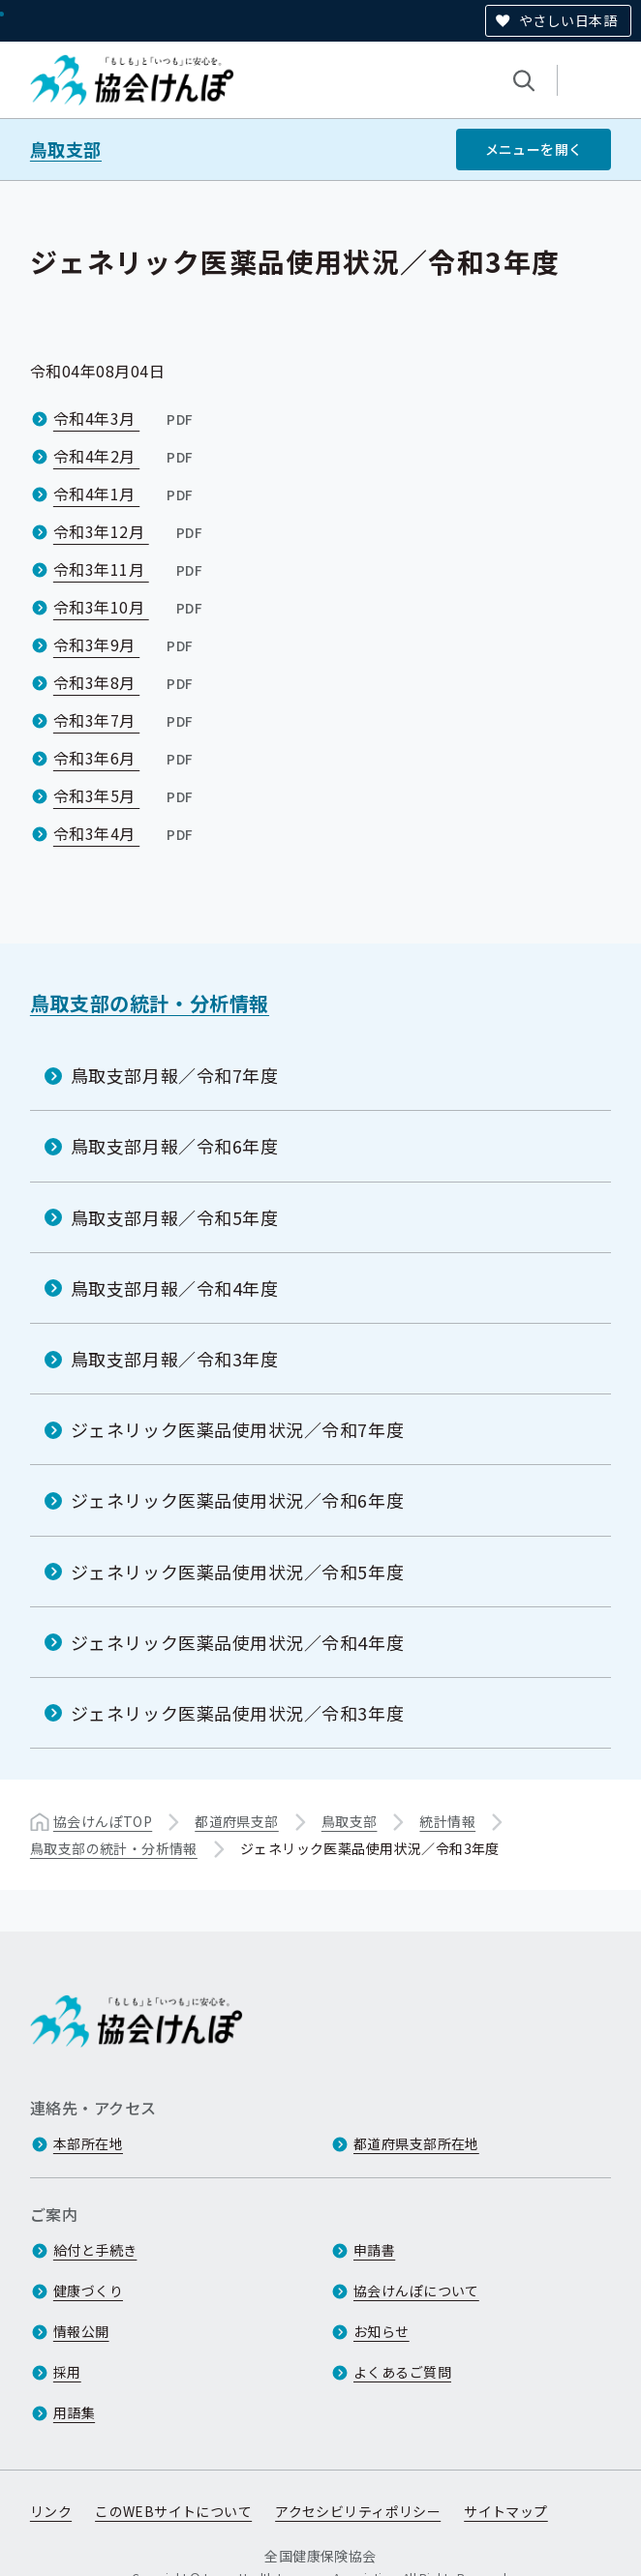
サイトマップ (506, 2511)
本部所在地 (88, 2143)
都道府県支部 (237, 1821)
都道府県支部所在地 (416, 2143)
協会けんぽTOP (102, 1821)
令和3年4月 (125, 833)
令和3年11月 (129, 569)
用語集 (74, 2412)
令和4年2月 (125, 455)
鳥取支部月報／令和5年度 (174, 1216)
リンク (51, 2511)
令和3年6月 (125, 757)
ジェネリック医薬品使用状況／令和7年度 (237, 1429)
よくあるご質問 (402, 2371)
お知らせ (381, 2331)
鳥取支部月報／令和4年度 (174, 1288)
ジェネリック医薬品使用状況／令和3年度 (237, 1712)
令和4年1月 (125, 493)
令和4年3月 (125, 418)
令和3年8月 (125, 682)
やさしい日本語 (568, 20)
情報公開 (81, 2331)
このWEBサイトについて (173, 2511)
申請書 (374, 2250)
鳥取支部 (66, 149)
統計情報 (447, 1821)
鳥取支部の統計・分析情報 (149, 1003)
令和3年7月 (125, 720)
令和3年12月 (129, 531)
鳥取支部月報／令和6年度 (174, 1145)
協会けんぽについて (416, 2290)
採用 (67, 2371)
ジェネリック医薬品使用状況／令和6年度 (237, 1500)
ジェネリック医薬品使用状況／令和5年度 (237, 1570)
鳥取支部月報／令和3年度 (174, 1358)
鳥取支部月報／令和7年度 (174, 1075)
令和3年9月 (125, 644)
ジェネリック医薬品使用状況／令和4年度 (237, 1642)
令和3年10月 (129, 606)
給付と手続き (95, 2250)
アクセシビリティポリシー (358, 2511)
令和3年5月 (125, 795)
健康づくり (88, 2290)
